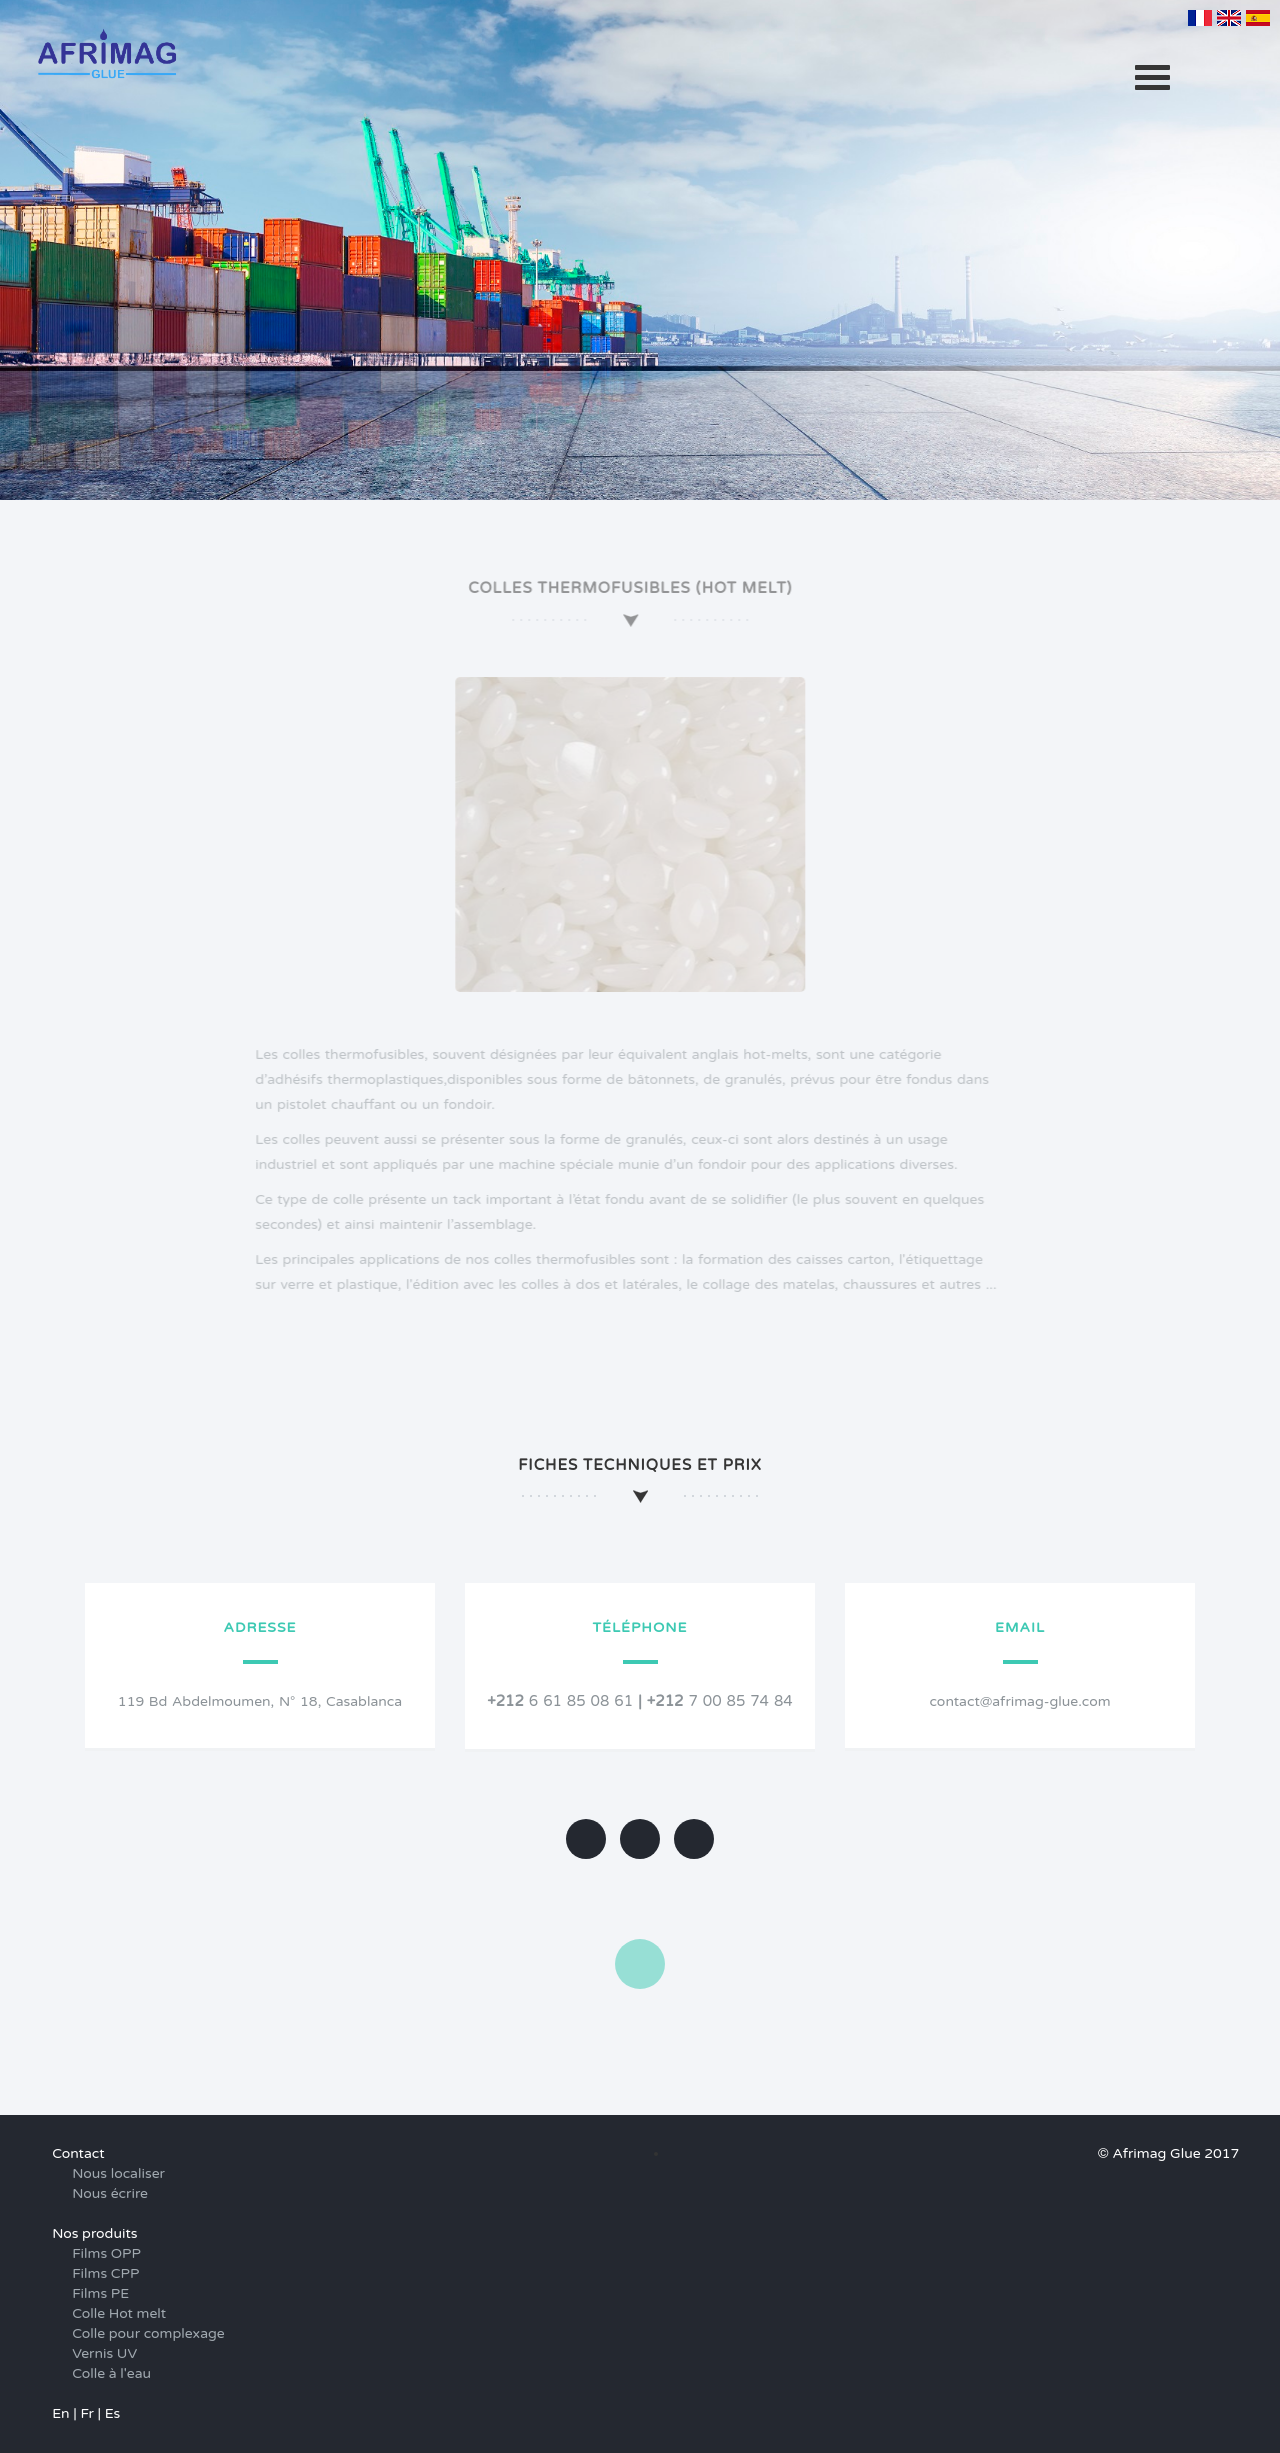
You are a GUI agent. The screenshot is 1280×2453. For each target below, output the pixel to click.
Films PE (100, 2293)
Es (113, 2413)
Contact (78, 2153)
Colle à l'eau (111, 2373)
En (60, 2413)
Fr (87, 2413)
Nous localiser (118, 2173)
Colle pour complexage (148, 2333)
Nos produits (94, 2233)
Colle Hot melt (119, 2313)
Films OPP (106, 2253)
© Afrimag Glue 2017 (1168, 2153)
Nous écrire (110, 2193)
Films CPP (105, 2273)
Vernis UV (104, 2353)
